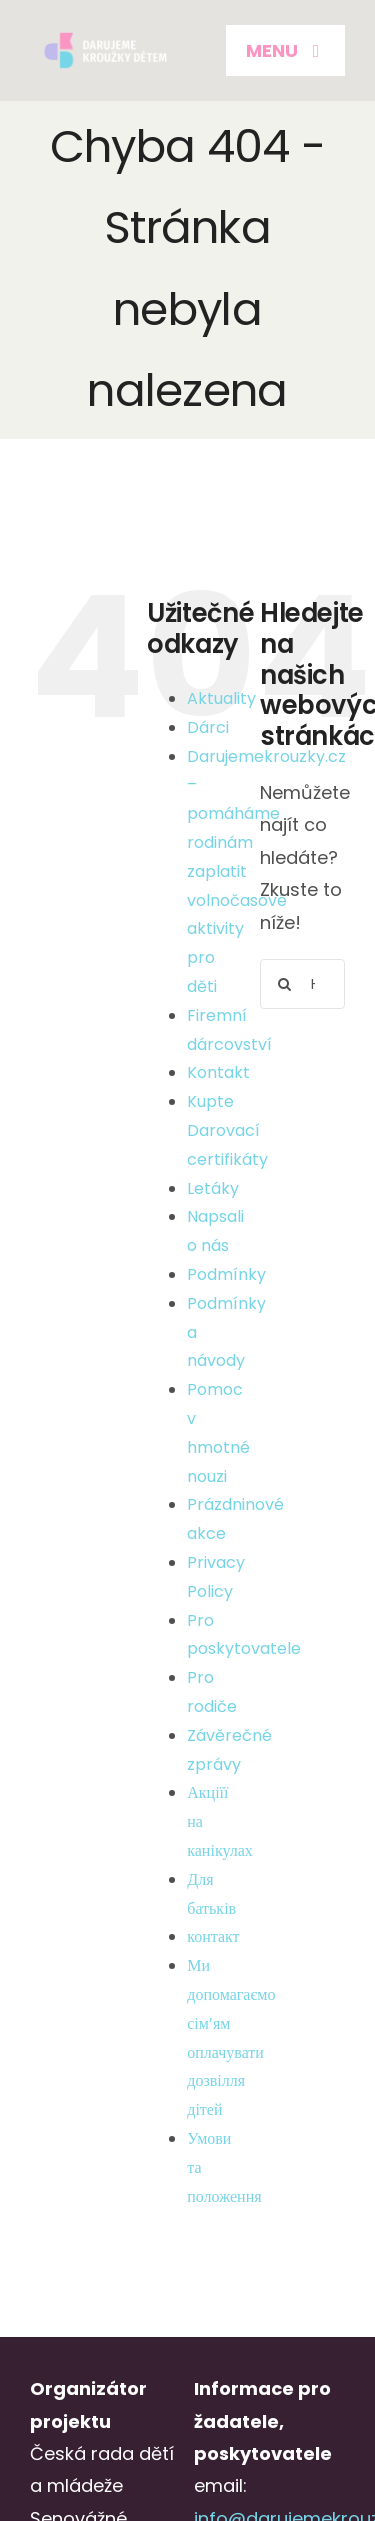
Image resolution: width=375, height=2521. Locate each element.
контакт (213, 1936)
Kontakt (218, 1072)
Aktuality (221, 698)
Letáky (213, 1188)
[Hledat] (285, 984)
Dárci (208, 727)
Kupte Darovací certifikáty (227, 1130)
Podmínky (226, 1274)
